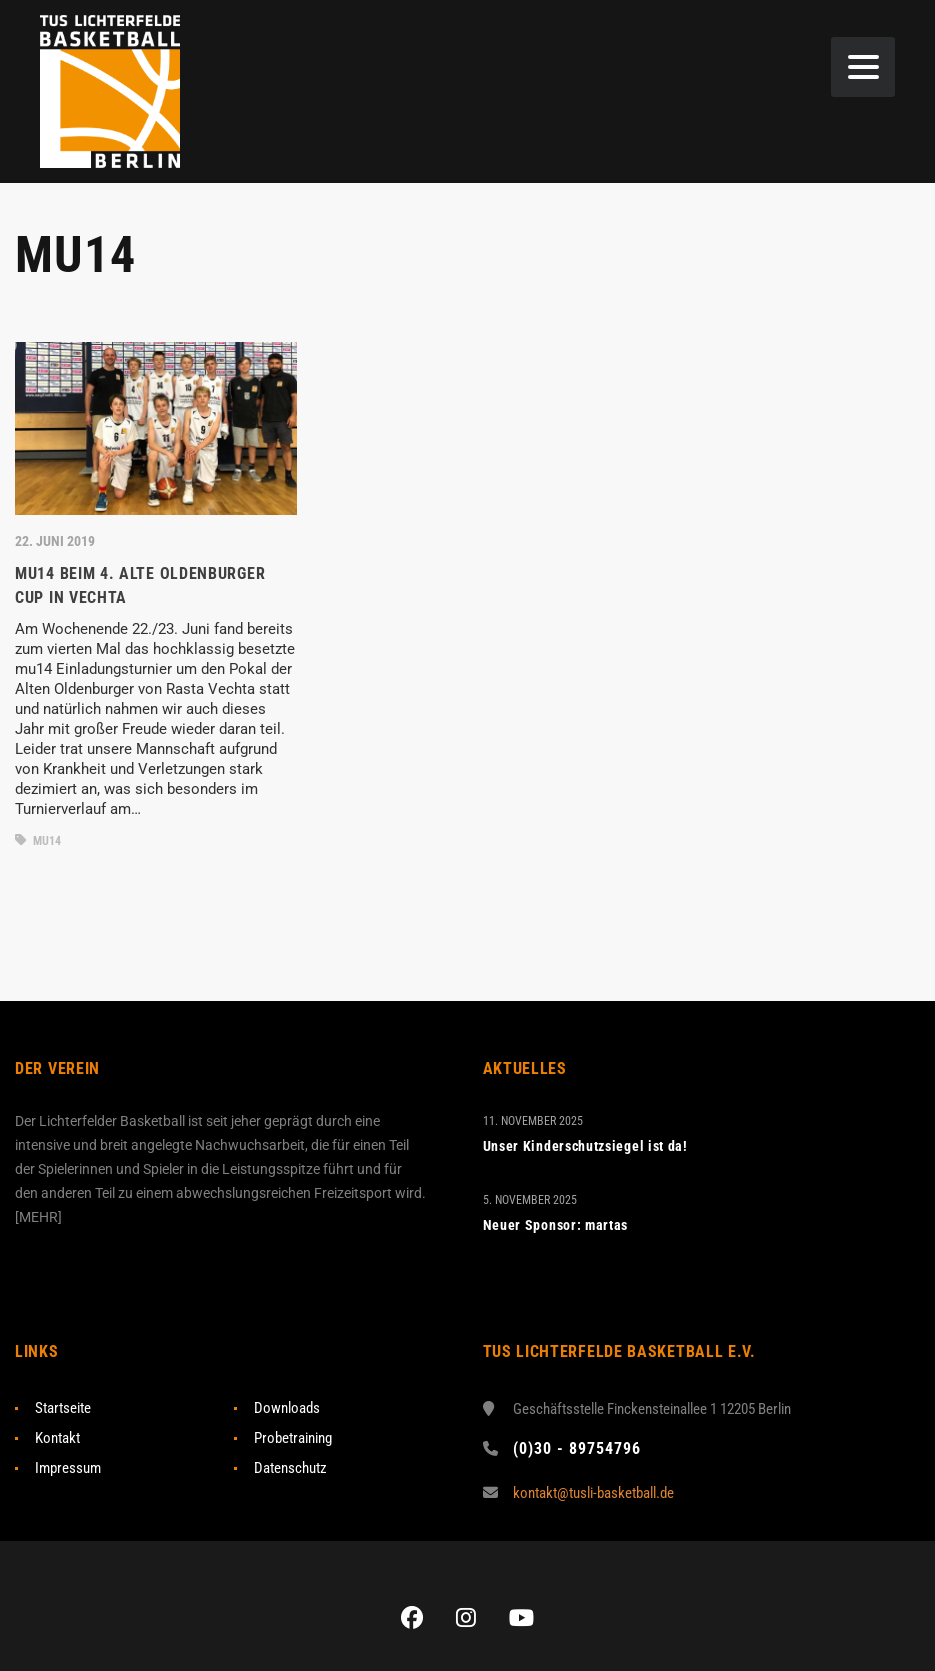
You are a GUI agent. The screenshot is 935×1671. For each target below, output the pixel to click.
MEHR (38, 1217)
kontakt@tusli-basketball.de (593, 1493)
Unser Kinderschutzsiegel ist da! (585, 1146)
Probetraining (293, 1438)
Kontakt (57, 1438)
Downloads (287, 1408)
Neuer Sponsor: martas (556, 1225)
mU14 (38, 841)
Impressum (68, 1468)
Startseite (63, 1408)
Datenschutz (290, 1468)
